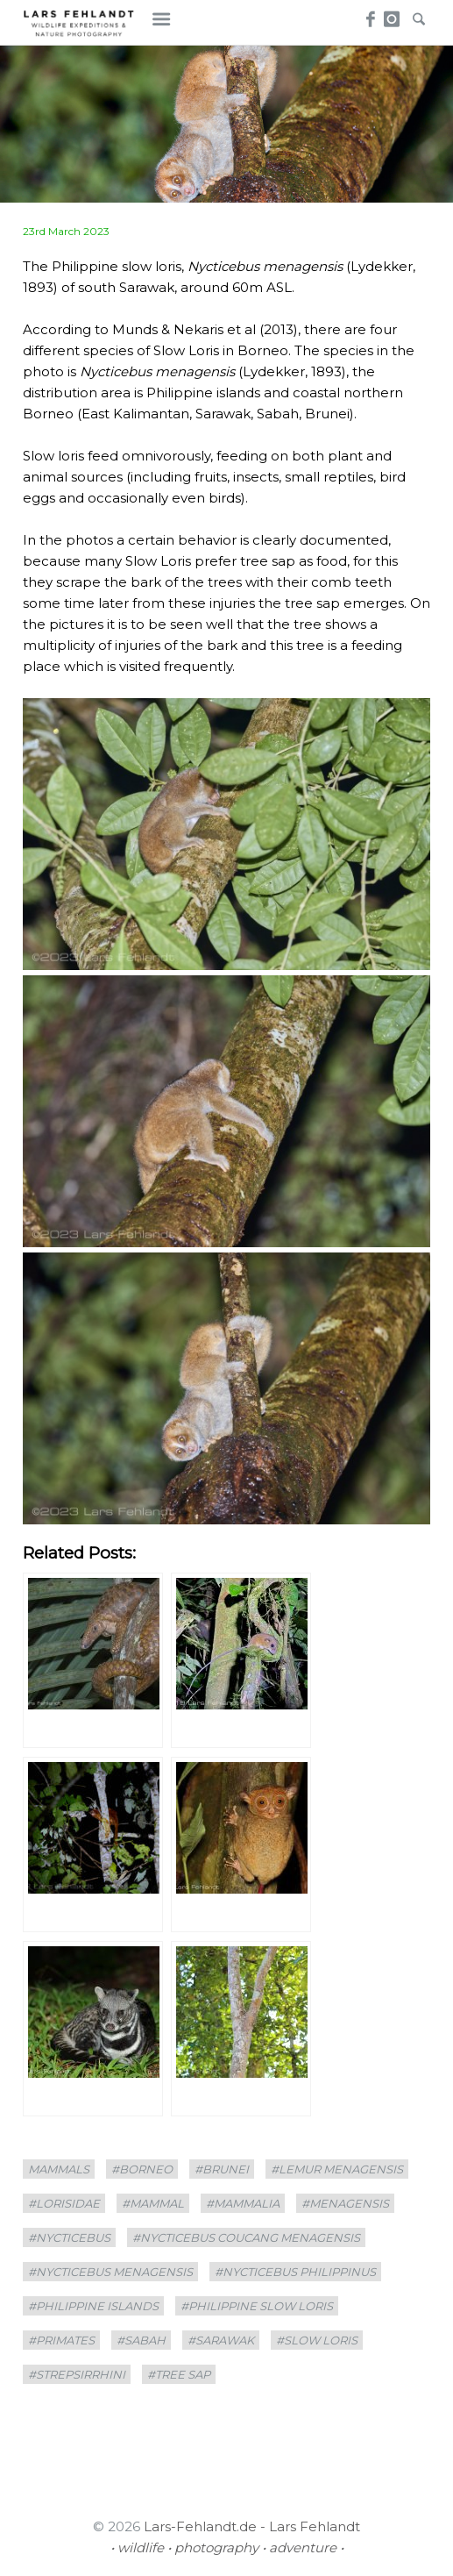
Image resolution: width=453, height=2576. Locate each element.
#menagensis (345, 2203)
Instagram (393, 14)
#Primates (61, 2340)
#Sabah (141, 2340)
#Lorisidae (64, 2203)
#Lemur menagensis (337, 2169)
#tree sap (178, 2374)
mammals (58, 2169)
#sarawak (221, 2340)
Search (417, 14)
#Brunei (222, 2169)
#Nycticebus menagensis (110, 2272)
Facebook (367, 14)
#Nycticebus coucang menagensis (246, 2237)
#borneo (142, 2169)
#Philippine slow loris (256, 2306)
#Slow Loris (316, 2340)
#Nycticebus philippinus (295, 2272)
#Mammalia (243, 2203)
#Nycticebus (69, 2237)
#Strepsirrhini (76, 2374)
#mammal (153, 2203)
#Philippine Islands (93, 2306)
